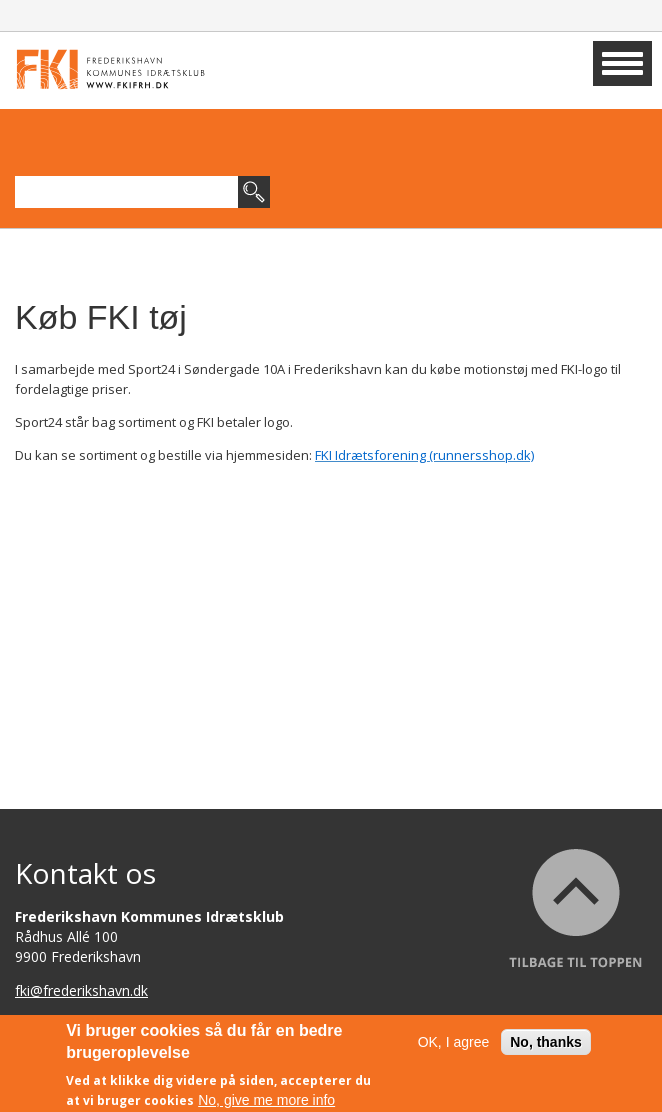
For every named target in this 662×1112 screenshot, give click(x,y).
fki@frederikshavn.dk (81, 990)
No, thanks (546, 1047)
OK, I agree (454, 1047)
